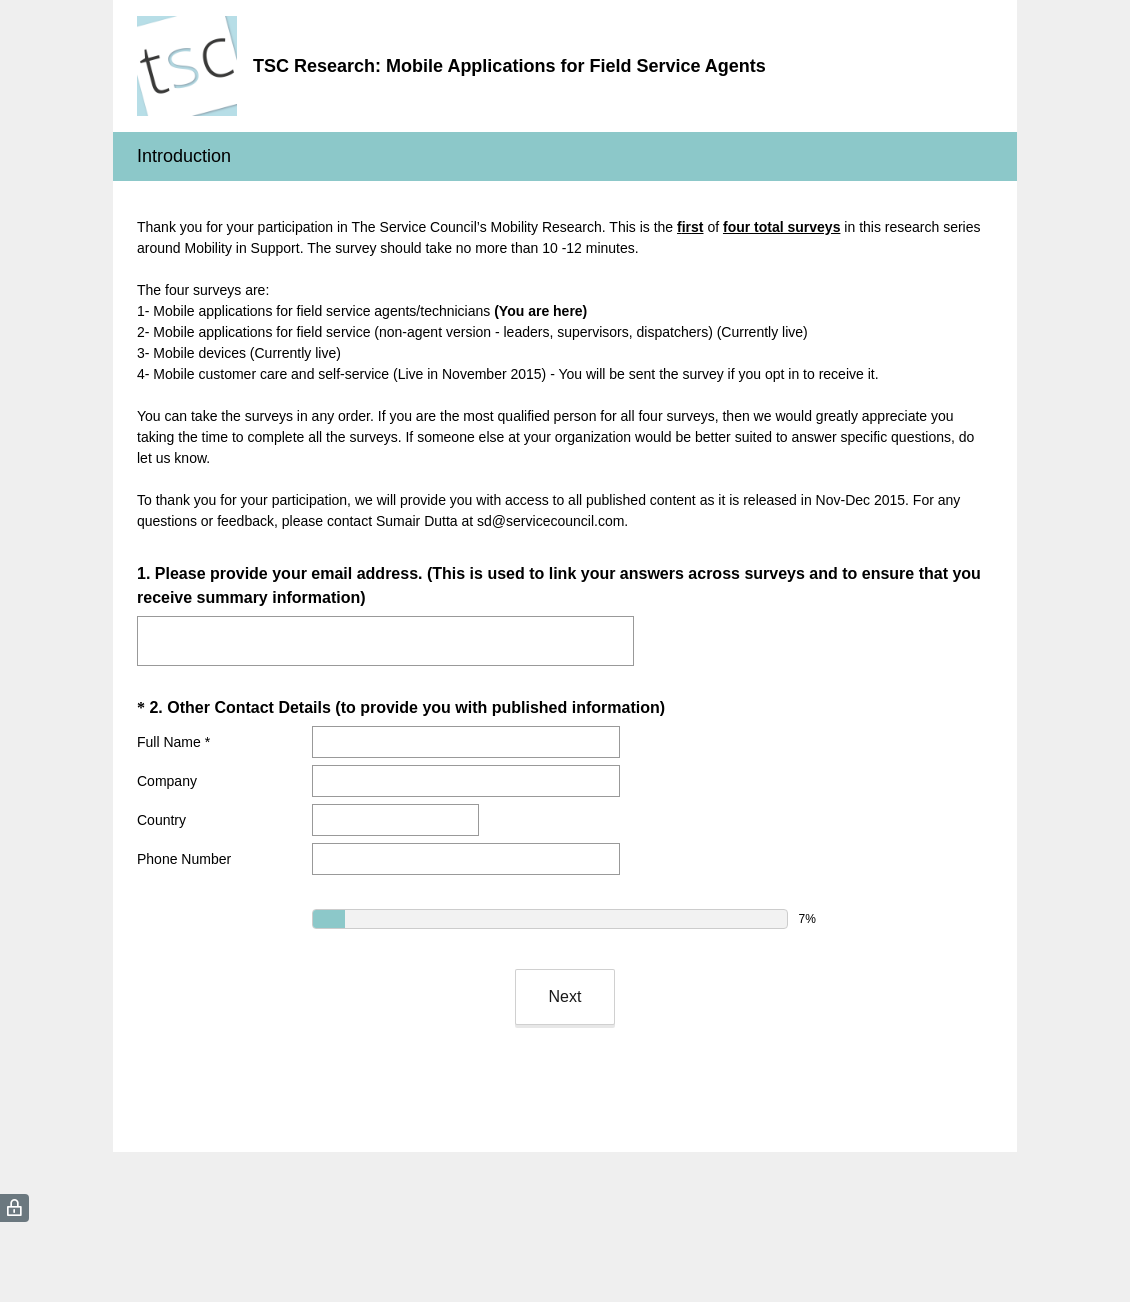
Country (161, 820)
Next (565, 996)
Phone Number (184, 859)
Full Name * (173, 742)
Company (167, 781)
